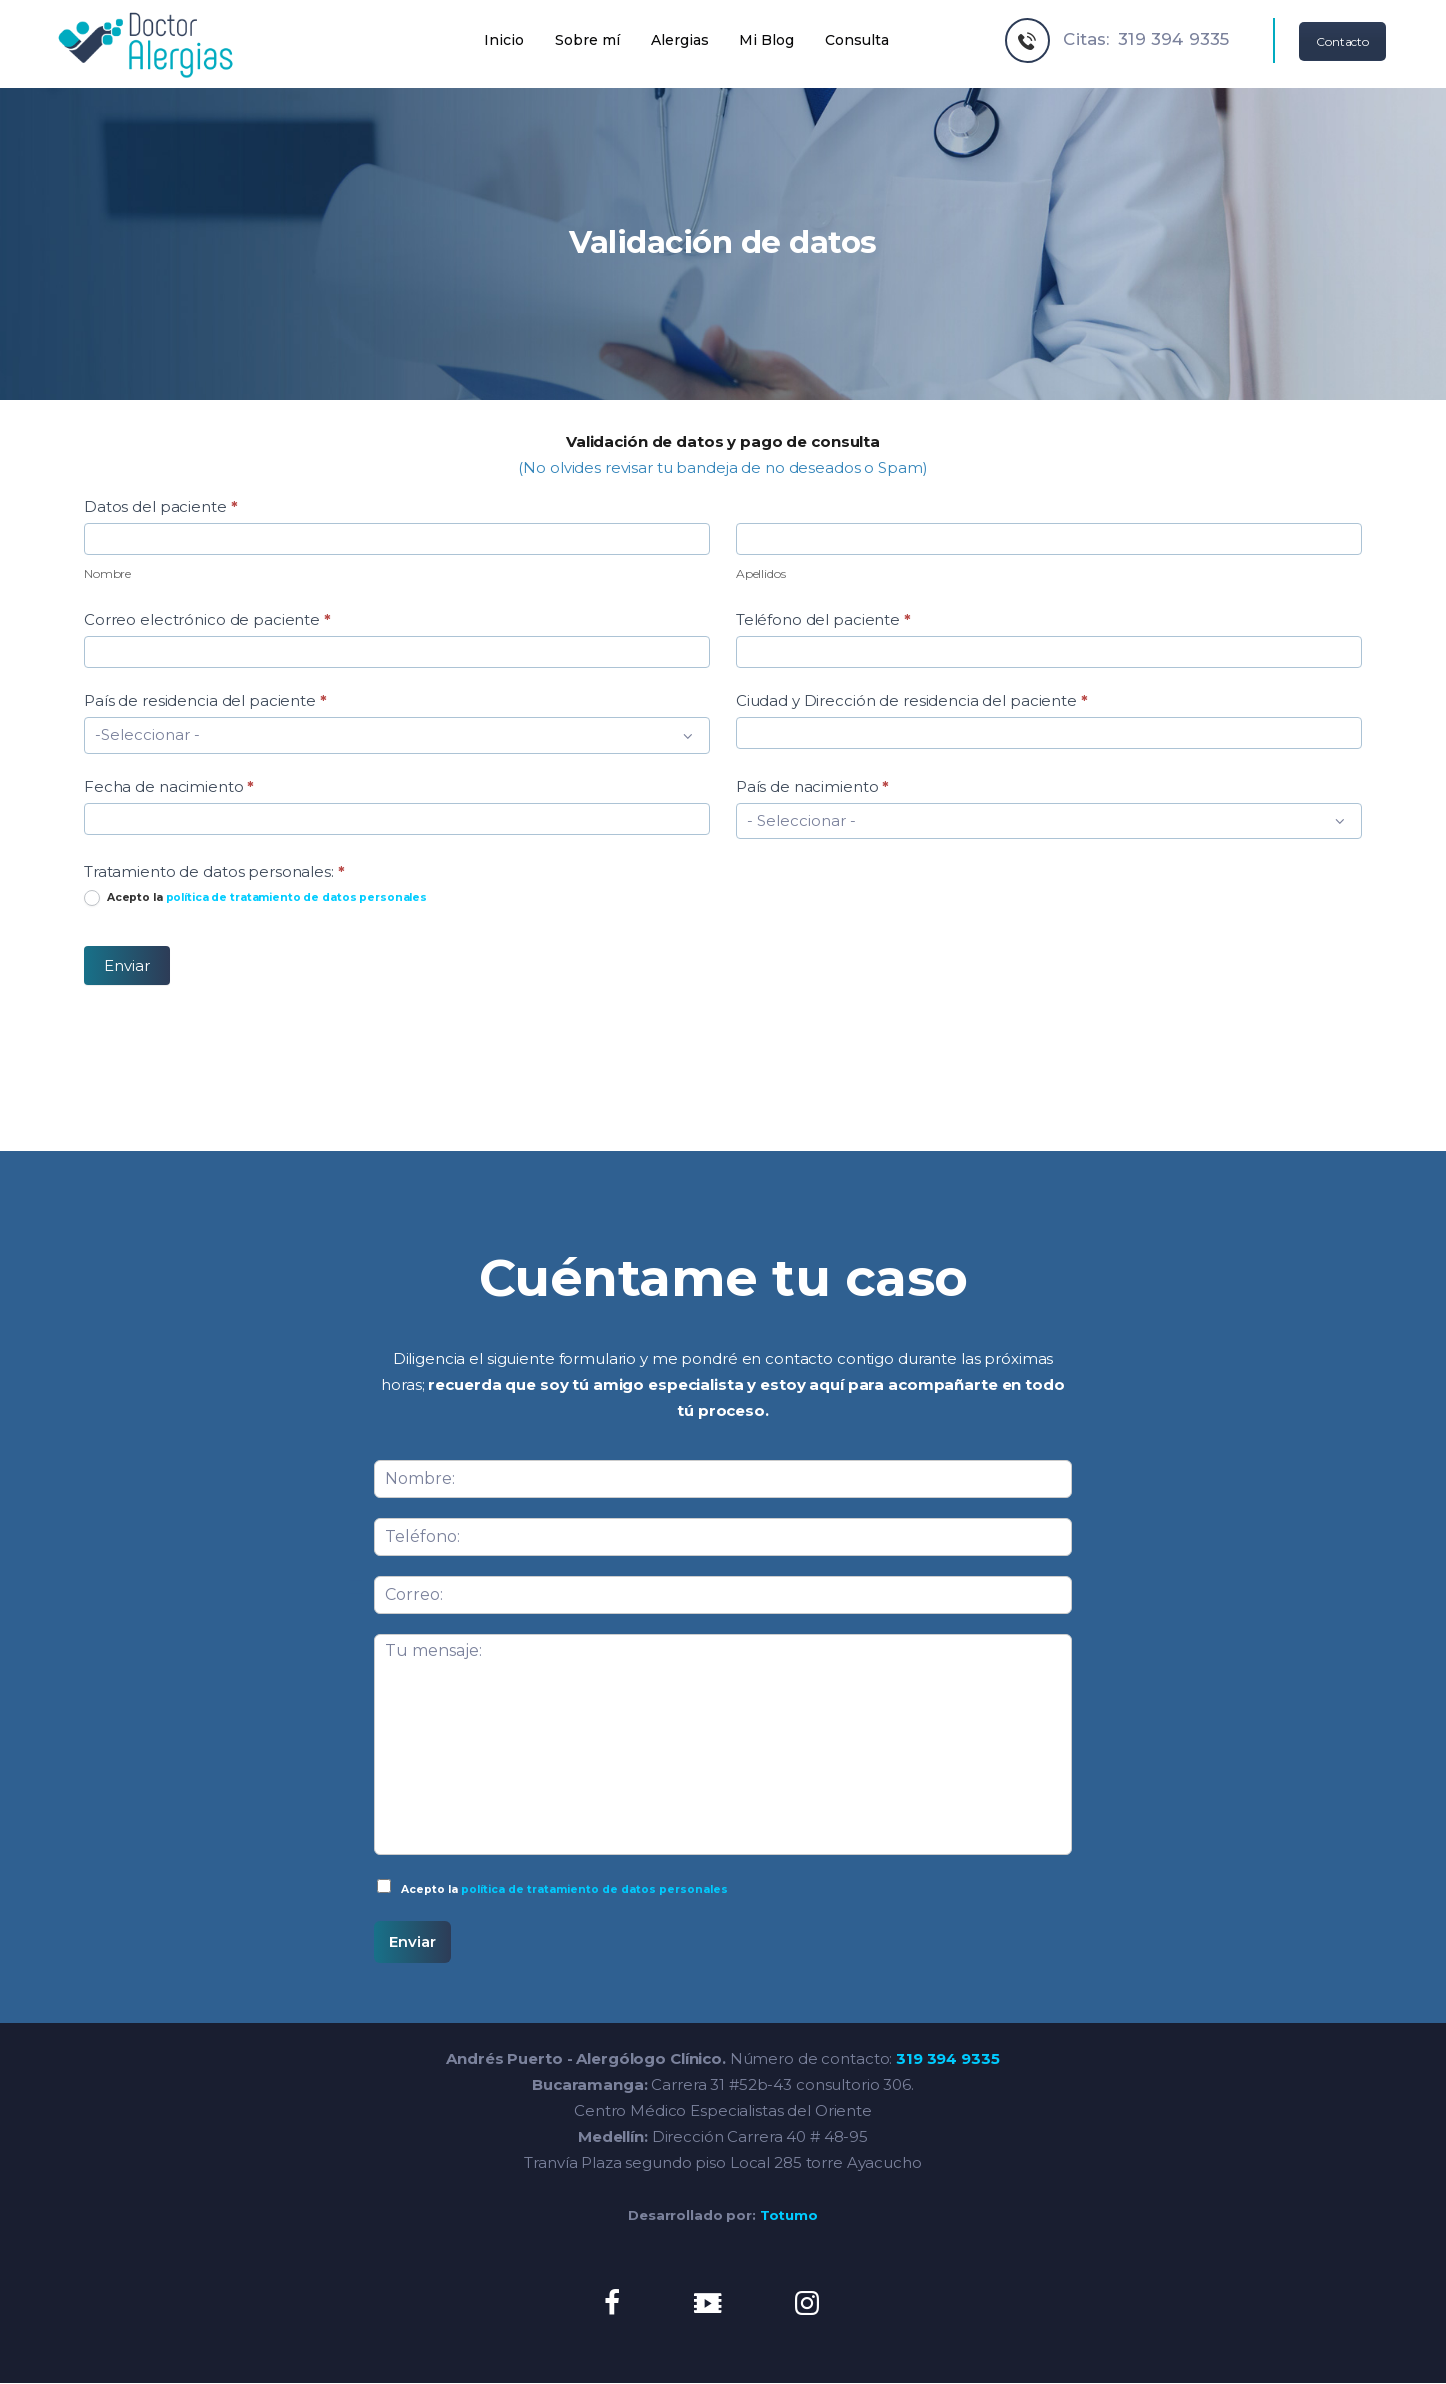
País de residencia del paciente (205, 700)
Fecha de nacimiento (169, 786)
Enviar (127, 965)
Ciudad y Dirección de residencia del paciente (912, 700)
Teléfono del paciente (823, 619)
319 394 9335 (947, 2058)
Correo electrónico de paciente (207, 619)
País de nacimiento (812, 786)
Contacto (1342, 41)
